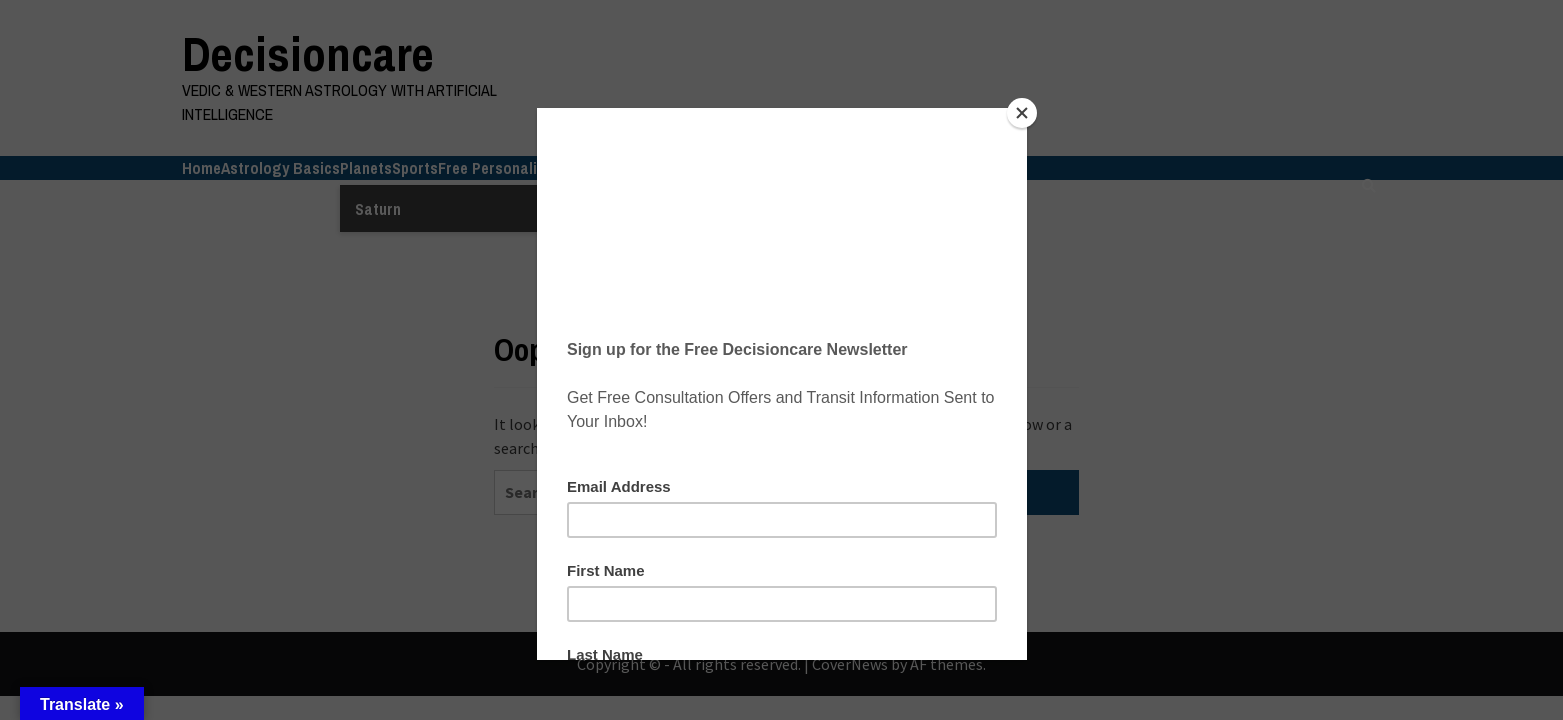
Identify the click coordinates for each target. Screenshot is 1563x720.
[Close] (1022, 113)
